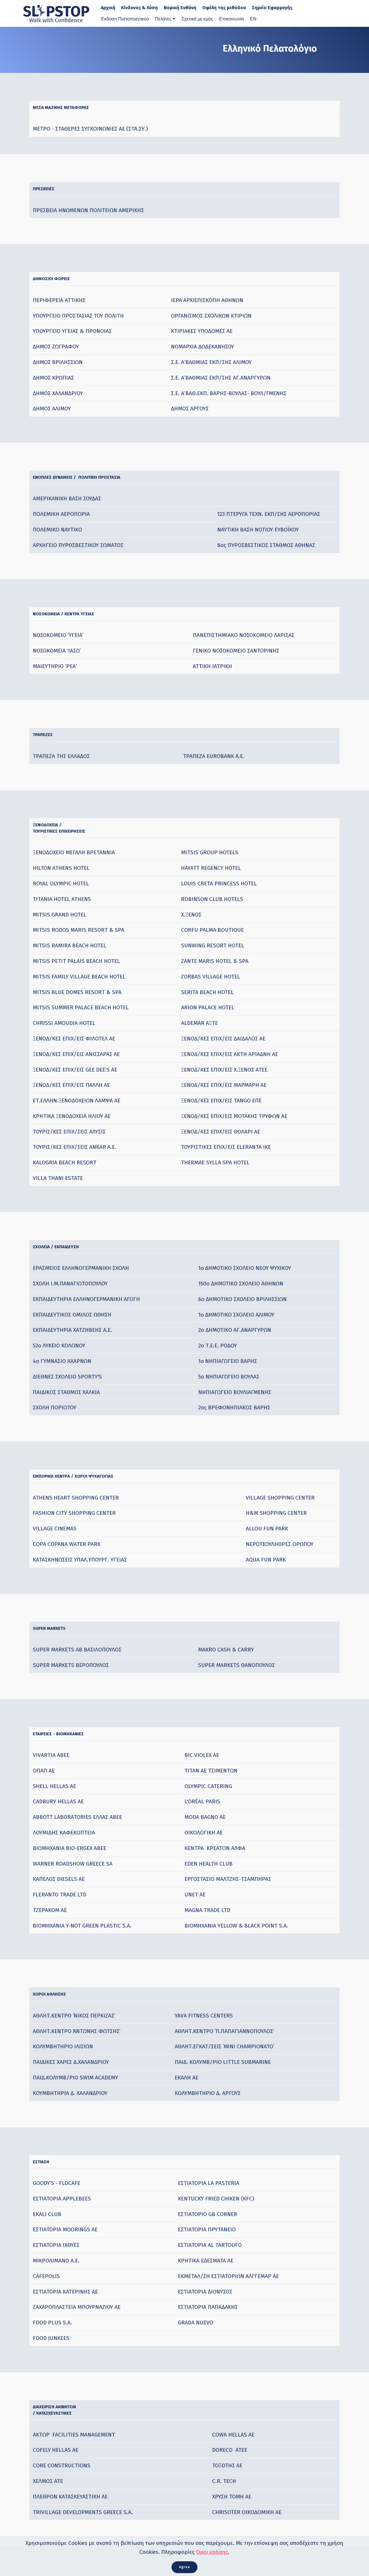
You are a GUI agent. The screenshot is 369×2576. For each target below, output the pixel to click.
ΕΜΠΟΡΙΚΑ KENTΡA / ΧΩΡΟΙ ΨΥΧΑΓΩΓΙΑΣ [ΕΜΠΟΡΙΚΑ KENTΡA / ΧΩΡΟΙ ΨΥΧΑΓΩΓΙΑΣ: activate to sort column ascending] (101, 1464)
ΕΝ (253, 19)
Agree (184, 2565)
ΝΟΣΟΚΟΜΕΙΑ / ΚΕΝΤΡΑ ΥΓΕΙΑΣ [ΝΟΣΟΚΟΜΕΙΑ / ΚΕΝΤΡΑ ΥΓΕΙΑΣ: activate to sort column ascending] (84, 606)
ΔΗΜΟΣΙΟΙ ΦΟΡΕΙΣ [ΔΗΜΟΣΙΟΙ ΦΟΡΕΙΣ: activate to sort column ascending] (64, 276)
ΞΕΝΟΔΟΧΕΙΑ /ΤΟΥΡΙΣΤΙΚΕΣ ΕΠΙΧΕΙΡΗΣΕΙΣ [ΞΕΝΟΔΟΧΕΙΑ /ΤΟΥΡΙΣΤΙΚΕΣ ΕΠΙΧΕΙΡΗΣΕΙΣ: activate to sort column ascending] (78, 819)
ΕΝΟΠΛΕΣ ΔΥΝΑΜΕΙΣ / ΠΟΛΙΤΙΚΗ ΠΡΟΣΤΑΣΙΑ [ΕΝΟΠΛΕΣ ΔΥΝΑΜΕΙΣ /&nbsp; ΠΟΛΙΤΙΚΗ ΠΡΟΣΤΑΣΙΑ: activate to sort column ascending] (107, 472)
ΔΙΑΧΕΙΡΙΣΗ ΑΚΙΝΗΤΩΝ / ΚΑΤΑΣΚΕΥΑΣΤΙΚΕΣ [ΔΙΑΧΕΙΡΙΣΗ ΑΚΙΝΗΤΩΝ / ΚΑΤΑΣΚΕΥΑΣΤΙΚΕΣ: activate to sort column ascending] (70, 2389)
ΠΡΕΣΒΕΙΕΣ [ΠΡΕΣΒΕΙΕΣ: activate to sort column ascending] (51, 188)
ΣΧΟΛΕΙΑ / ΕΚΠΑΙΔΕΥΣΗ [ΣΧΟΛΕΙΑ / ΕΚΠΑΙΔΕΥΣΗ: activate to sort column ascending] (72, 1237)
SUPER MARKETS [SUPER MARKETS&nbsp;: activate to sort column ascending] (61, 1614)
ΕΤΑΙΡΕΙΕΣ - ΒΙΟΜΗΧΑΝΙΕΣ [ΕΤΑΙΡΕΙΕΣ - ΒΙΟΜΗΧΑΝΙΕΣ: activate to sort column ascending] (76, 1717)
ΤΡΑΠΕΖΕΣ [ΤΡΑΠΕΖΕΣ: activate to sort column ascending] (50, 725)
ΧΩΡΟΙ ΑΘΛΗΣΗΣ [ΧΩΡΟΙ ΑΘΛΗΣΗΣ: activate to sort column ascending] (60, 1975)
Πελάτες (163, 19)
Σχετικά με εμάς (197, 19)
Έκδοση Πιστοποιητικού (125, 19)
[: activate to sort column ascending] (254, 276)
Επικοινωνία (231, 19)
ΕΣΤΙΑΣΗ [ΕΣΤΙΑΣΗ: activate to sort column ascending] (47, 2140)
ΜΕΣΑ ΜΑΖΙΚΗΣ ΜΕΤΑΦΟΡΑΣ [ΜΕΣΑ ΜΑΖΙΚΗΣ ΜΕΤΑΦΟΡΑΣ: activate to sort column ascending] (80, 109)
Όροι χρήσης (212, 2548)
